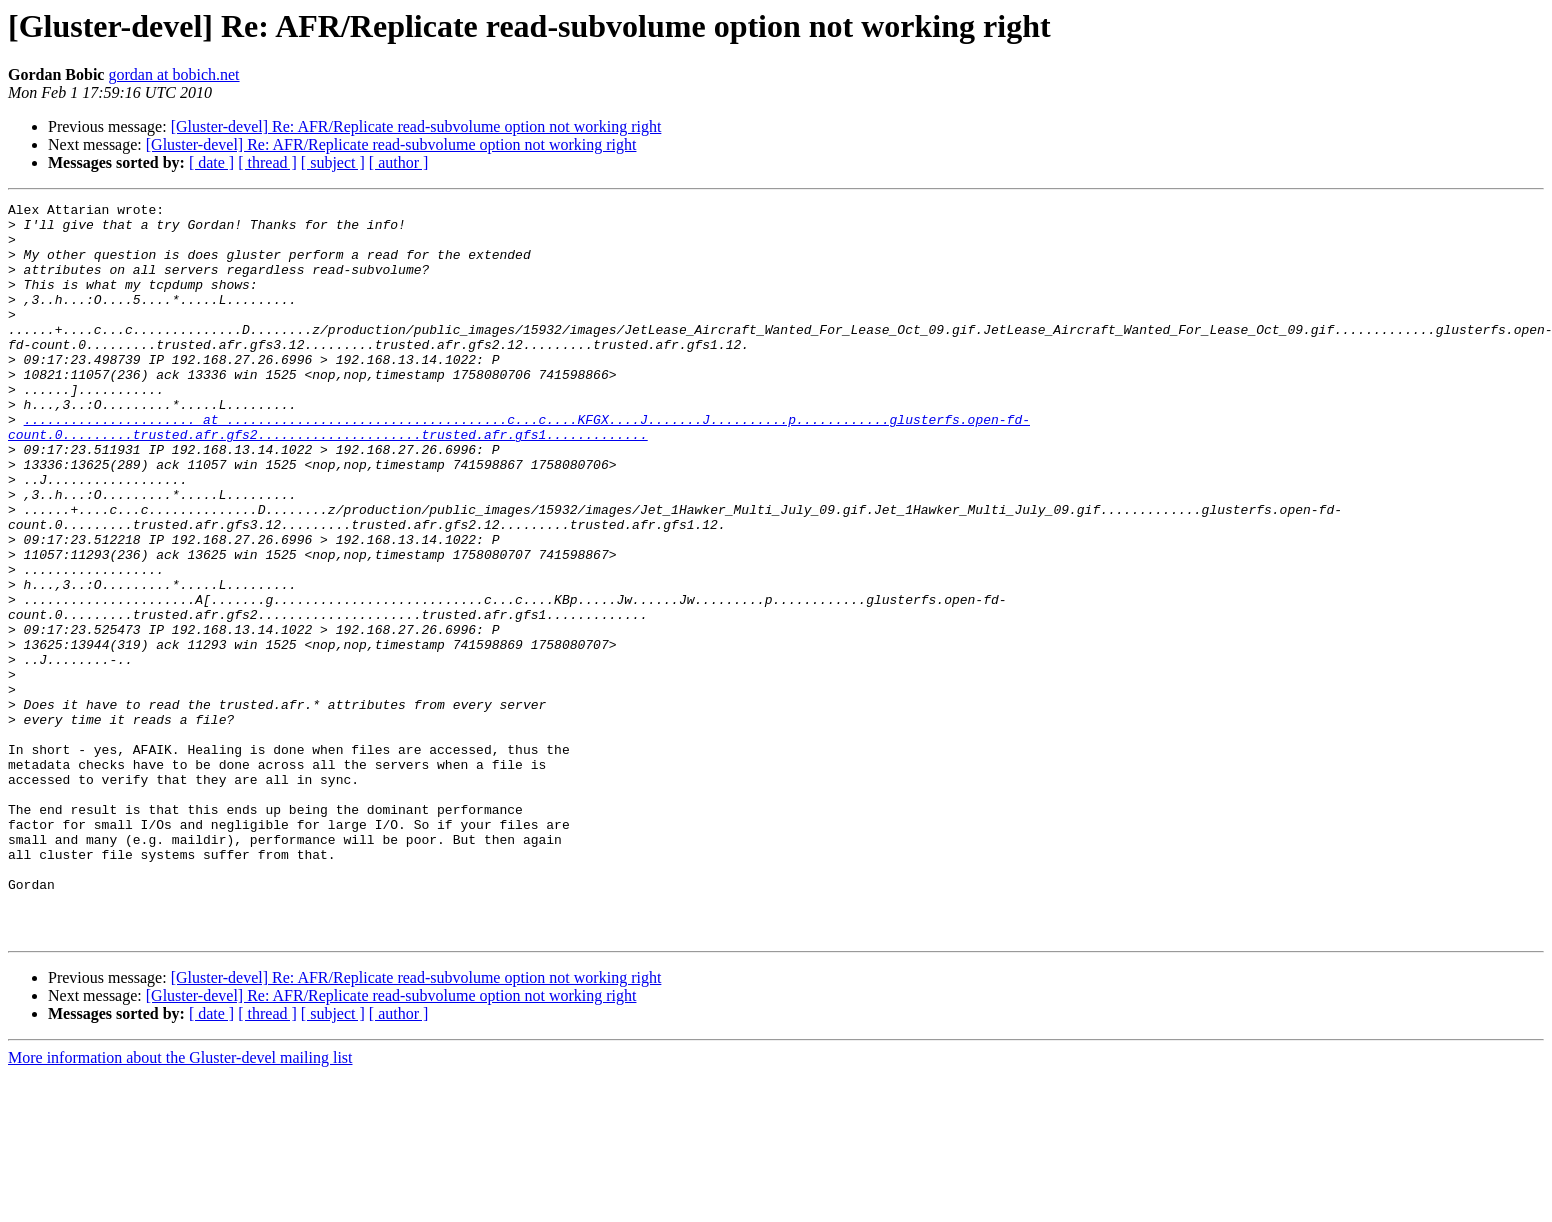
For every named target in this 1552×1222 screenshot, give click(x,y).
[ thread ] (267, 162)
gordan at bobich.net (173, 74)
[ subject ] (333, 162)
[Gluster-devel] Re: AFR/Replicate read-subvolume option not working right (416, 126)
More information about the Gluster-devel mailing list (180, 1204)
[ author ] (399, 162)
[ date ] (211, 162)
